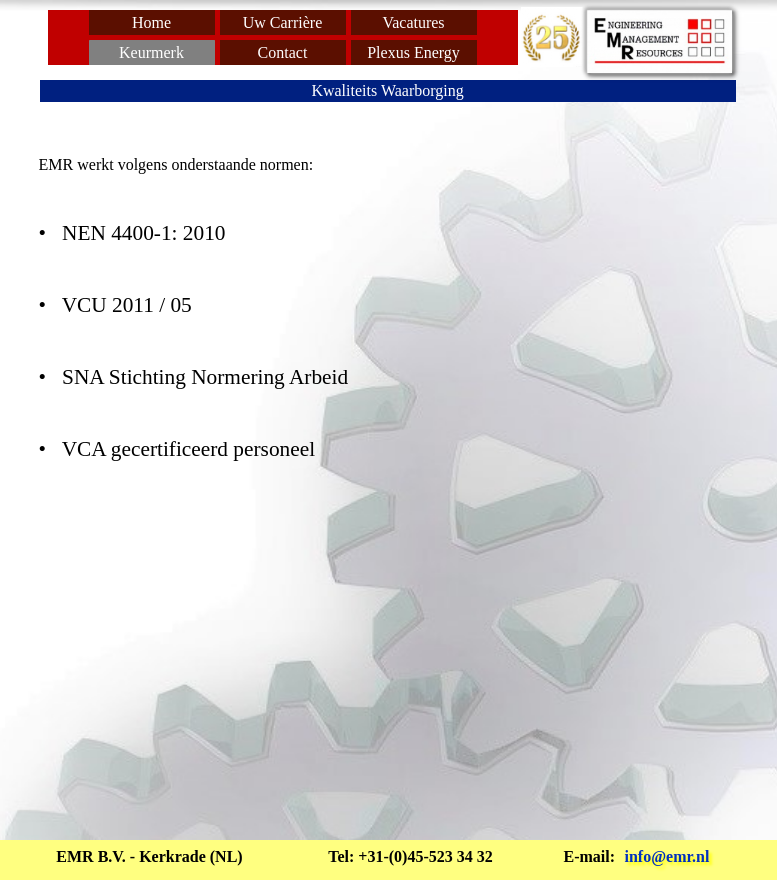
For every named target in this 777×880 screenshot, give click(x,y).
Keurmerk (151, 52)
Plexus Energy (413, 52)
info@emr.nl (667, 856)
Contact (283, 52)
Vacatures (413, 22)
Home (151, 22)
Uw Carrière (283, 22)
